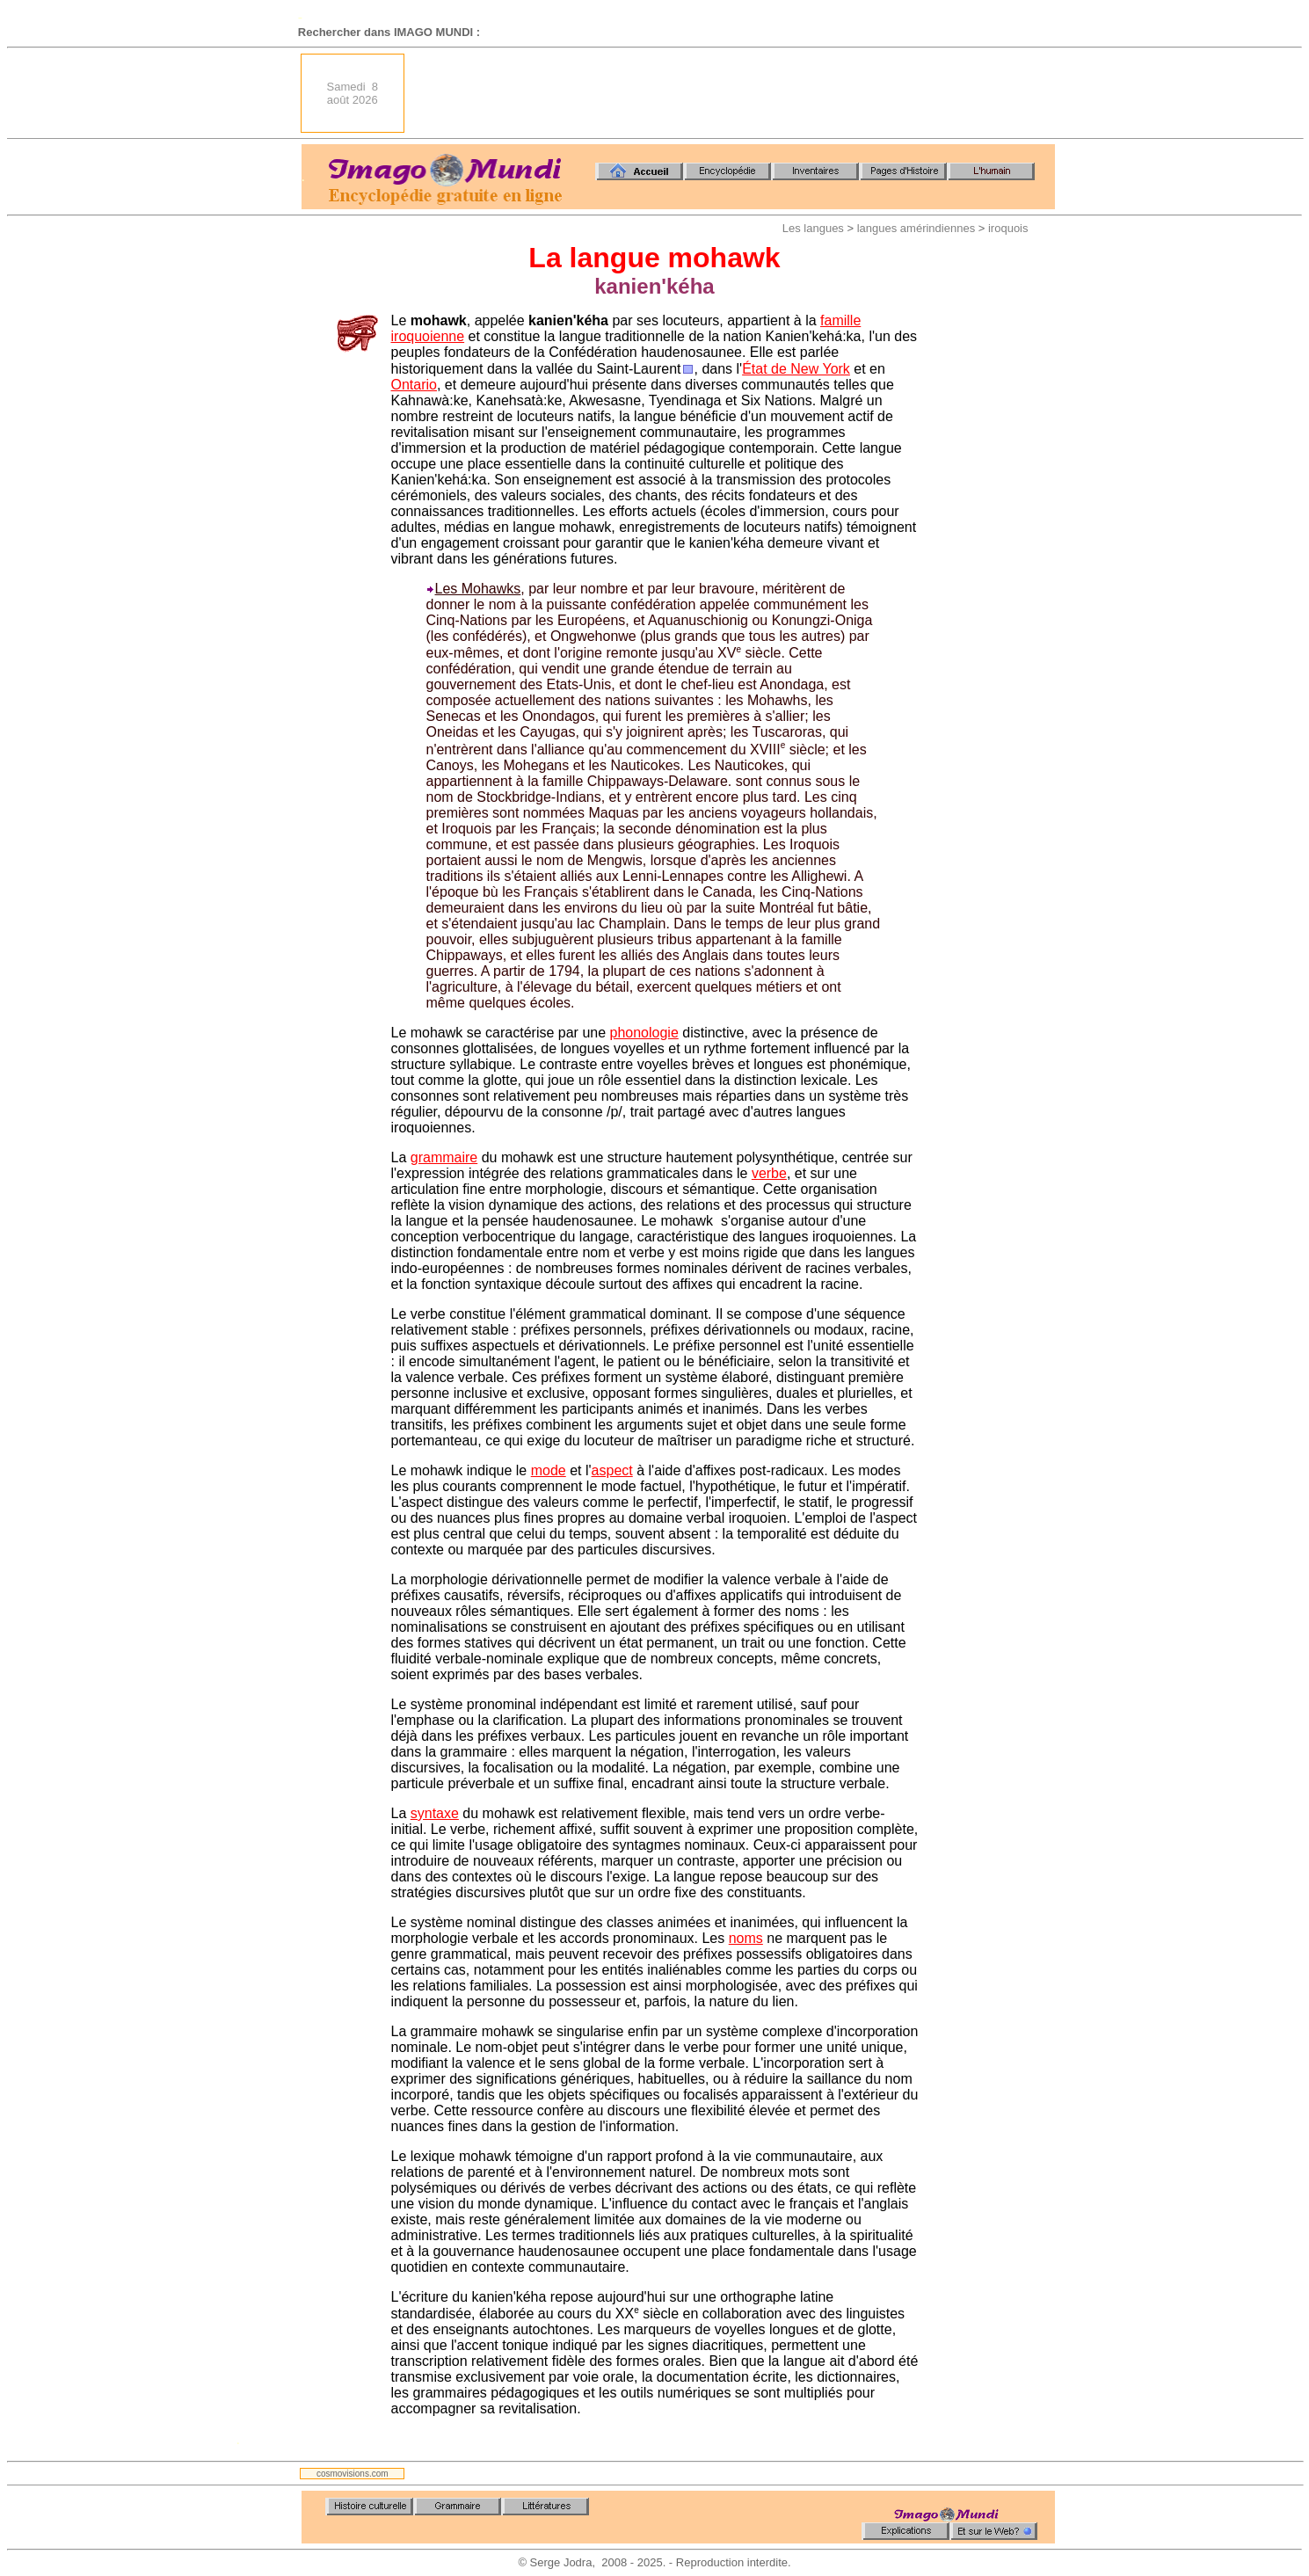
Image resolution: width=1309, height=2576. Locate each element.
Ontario (414, 384)
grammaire (444, 1157)
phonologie (644, 1032)
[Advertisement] (735, 93)
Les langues (813, 228)
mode (548, 1470)
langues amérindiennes (916, 228)
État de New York (796, 368)
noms (746, 1938)
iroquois (1008, 228)
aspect (612, 1470)
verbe (769, 1173)
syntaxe (435, 1813)
